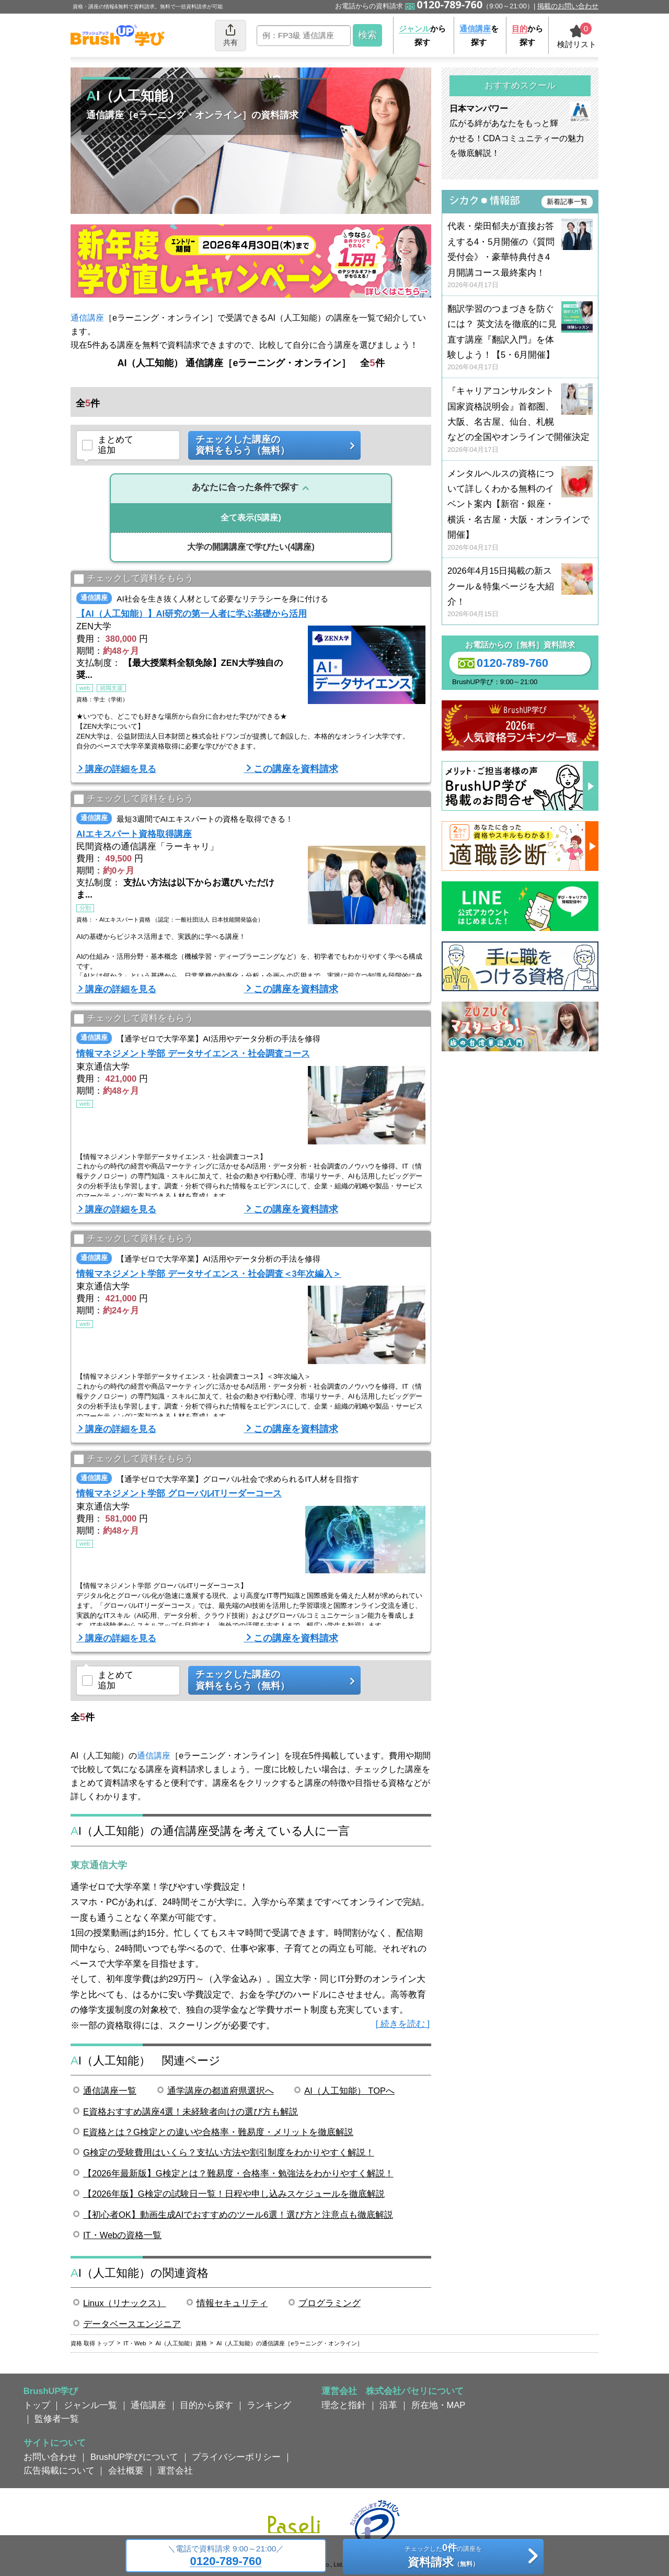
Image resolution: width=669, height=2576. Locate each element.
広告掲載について (59, 2470)
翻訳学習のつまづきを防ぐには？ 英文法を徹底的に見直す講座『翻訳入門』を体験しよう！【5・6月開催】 (520, 338)
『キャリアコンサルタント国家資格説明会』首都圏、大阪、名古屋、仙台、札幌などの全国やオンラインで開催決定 (520, 420)
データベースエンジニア (132, 2324)
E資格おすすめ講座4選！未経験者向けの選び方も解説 (190, 2111)
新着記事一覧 (567, 202)
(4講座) (251, 546)
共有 (230, 35)
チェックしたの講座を (443, 2557)
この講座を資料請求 (295, 769)
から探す (422, 35)
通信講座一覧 (109, 2090)
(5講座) (251, 517)
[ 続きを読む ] (403, 2023)
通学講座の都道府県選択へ (220, 2090)
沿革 (388, 2405)
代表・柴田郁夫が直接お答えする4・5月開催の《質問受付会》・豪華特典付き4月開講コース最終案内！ (520, 255)
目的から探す (206, 2405)
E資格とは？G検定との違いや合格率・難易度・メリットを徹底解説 (218, 2132)
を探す (479, 35)
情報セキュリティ (232, 2303)
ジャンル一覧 (90, 2405)
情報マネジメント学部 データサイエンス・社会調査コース (193, 1053)
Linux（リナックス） (124, 2303)
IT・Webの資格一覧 (122, 2235)
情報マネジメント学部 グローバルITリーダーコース (179, 1493)
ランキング (269, 2405)
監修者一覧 (56, 2418)
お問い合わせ (50, 2456)
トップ (37, 2405)
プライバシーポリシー (236, 2456)
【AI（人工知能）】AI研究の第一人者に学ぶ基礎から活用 (191, 613)
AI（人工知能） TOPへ (349, 2090)
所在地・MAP (438, 2405)
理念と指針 (343, 2405)
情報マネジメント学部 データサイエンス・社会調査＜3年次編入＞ (208, 1273)
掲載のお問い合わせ (567, 6)
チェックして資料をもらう (133, 579)
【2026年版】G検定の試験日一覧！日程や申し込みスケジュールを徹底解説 (234, 2193)
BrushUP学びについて (134, 2456)
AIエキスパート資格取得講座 (134, 833)
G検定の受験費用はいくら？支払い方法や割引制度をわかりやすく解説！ (228, 2152)
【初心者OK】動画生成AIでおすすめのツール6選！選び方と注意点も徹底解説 (238, 2214)
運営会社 (175, 2470)
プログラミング (329, 2303)
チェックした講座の (270, 445)
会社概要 (126, 2470)
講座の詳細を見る (120, 769)
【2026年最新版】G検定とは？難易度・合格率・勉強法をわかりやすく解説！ (238, 2173)
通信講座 (87, 317)
